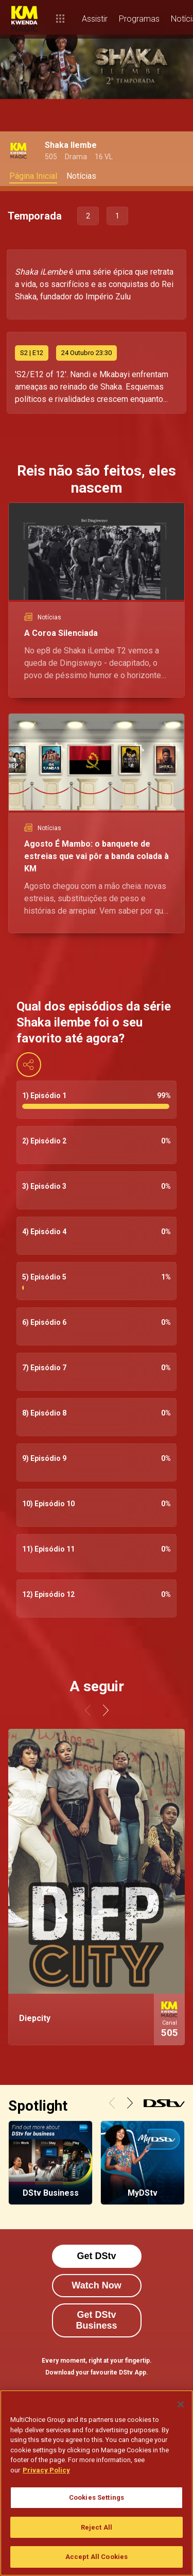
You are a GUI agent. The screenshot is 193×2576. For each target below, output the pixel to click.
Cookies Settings (96, 2497)
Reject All (96, 2527)
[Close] (180, 2404)
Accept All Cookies (96, 2557)
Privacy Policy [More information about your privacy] (46, 2470)
